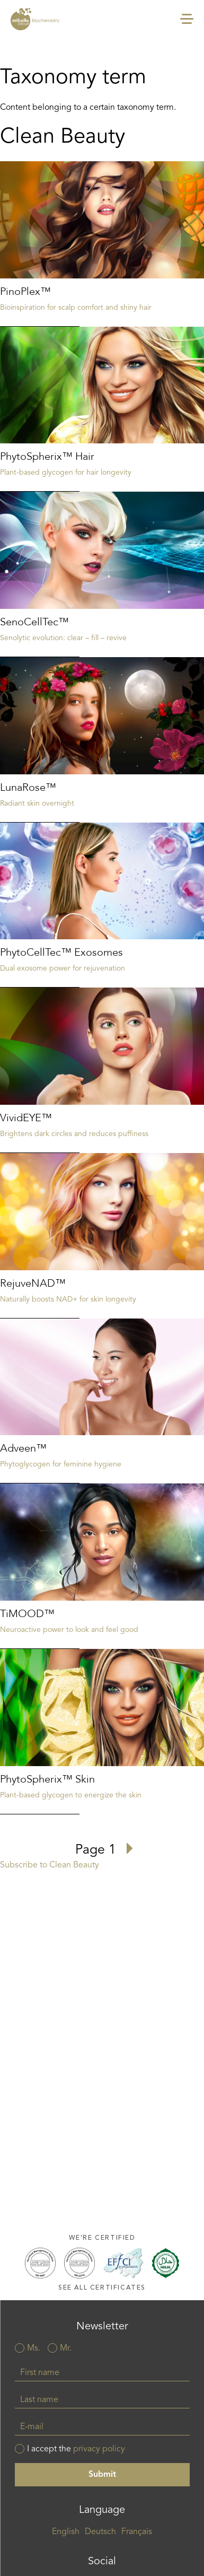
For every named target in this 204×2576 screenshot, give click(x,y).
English (65, 2532)
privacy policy (99, 2449)
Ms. (33, 2348)
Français (136, 2532)
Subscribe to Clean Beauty (49, 1865)
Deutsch (100, 2532)
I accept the (76, 2449)
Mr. (66, 2348)
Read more (102, 244)
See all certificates (102, 2288)
